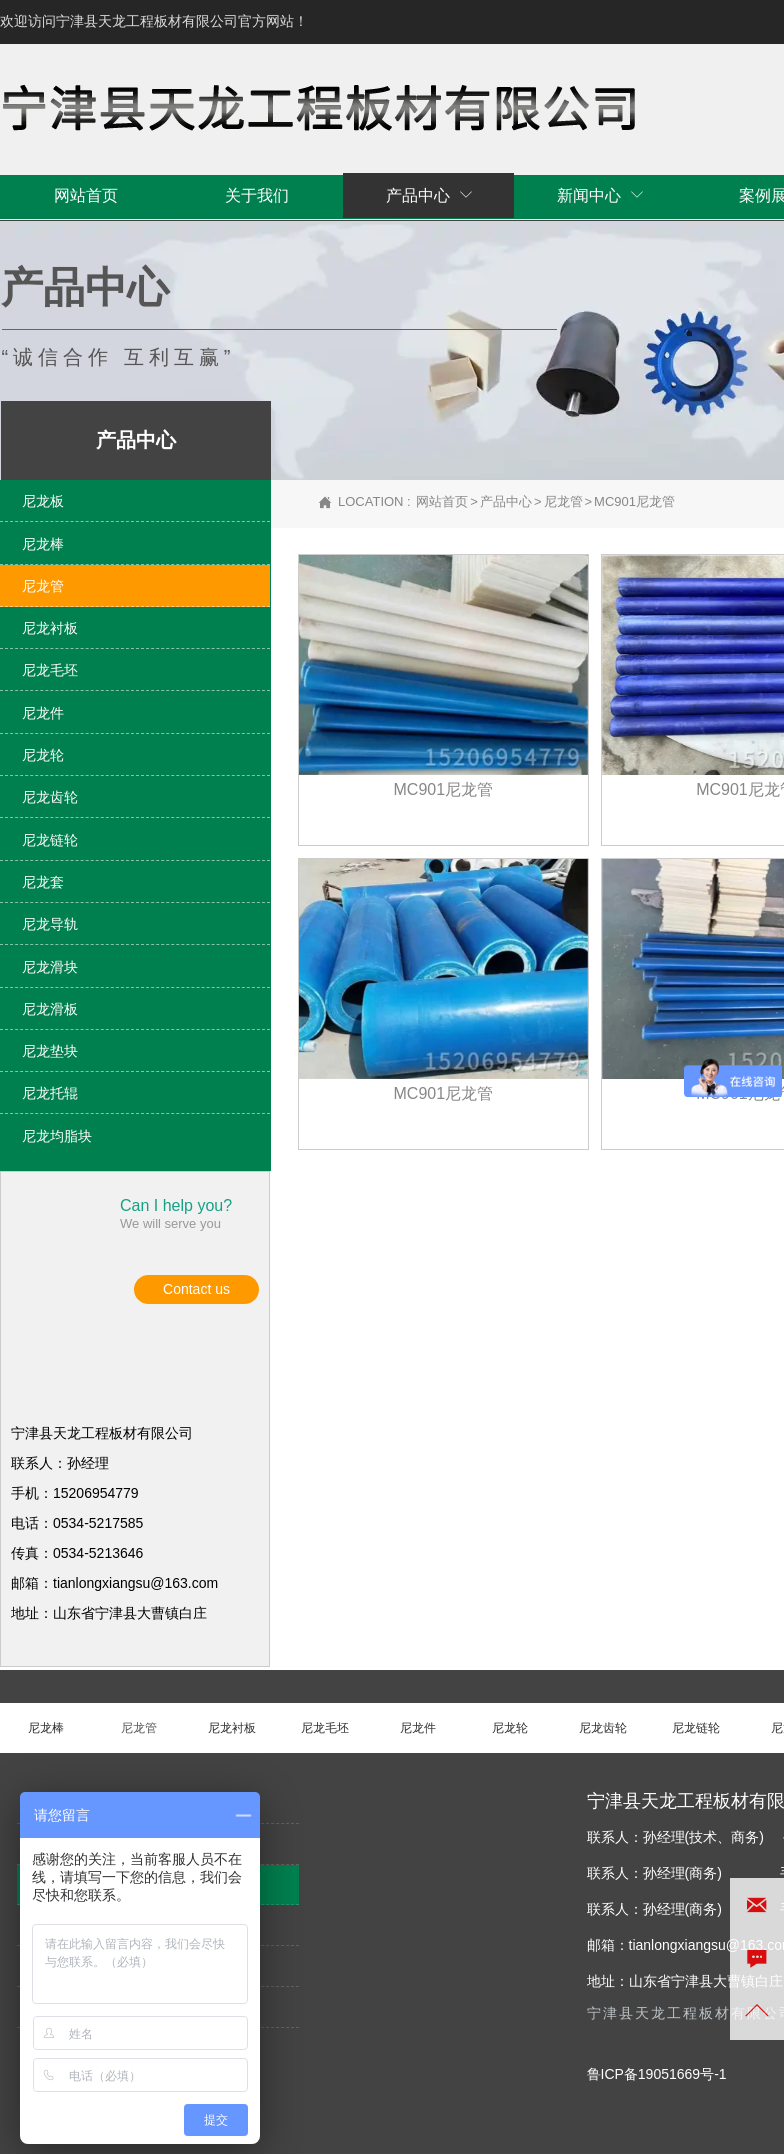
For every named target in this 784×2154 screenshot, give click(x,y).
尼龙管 (563, 501)
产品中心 (506, 501)
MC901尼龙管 (634, 501)
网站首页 (442, 501)
